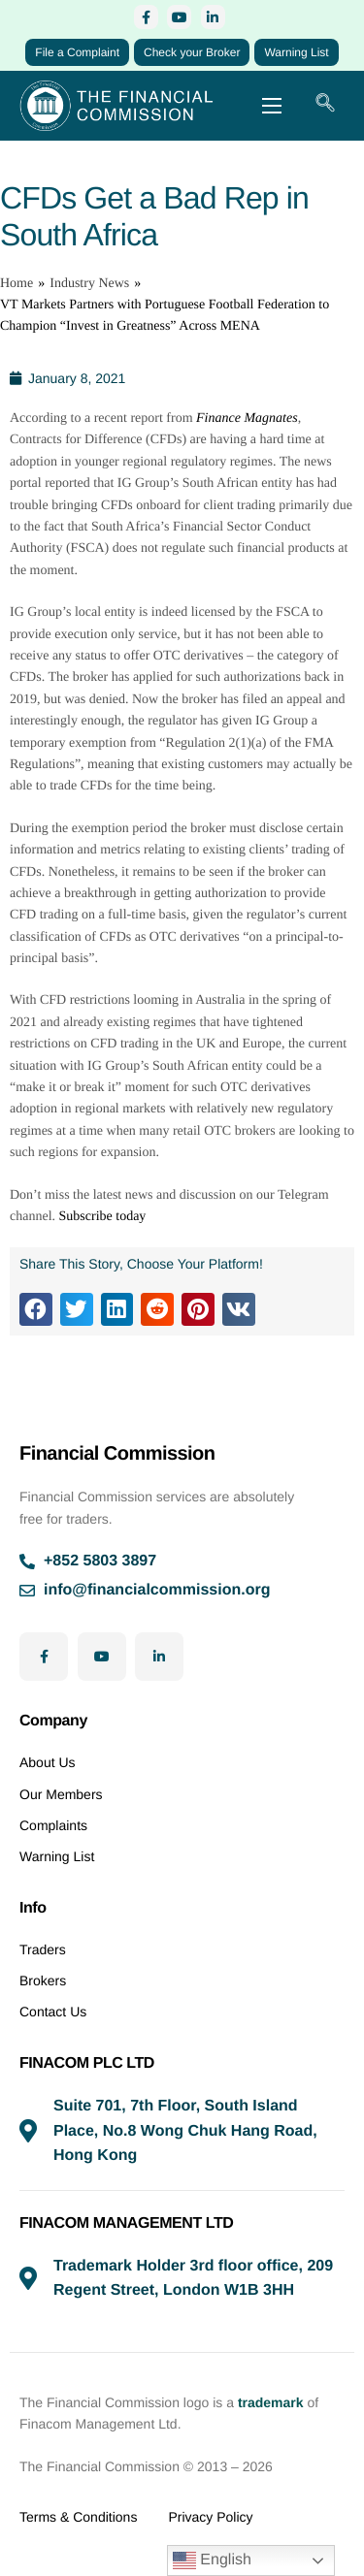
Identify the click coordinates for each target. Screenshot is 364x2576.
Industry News (89, 283)
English (212, 2560)
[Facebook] (146, 17)
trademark (271, 2402)
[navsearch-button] (325, 105)
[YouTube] (179, 17)
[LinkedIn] (213, 17)
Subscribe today (103, 1216)
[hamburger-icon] (271, 105)
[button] (35, 1309)
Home (16, 283)
